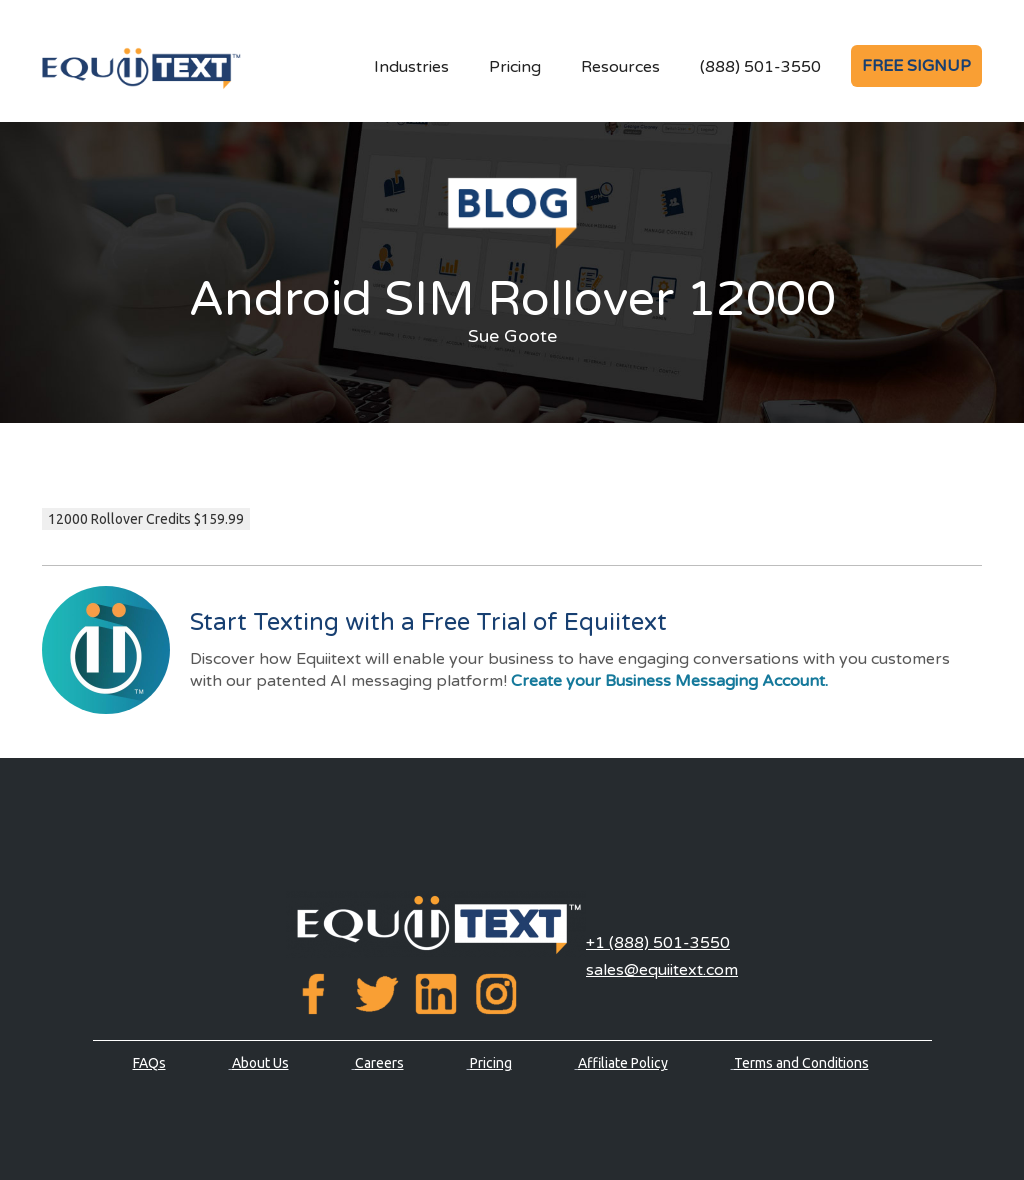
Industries (411, 67)
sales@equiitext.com (662, 970)
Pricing (515, 67)
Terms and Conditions (801, 1063)
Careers (379, 1063)
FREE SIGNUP (916, 66)
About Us (260, 1063)
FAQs (149, 1063)
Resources (620, 67)
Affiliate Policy (623, 1063)
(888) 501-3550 (760, 67)
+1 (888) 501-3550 (658, 943)
